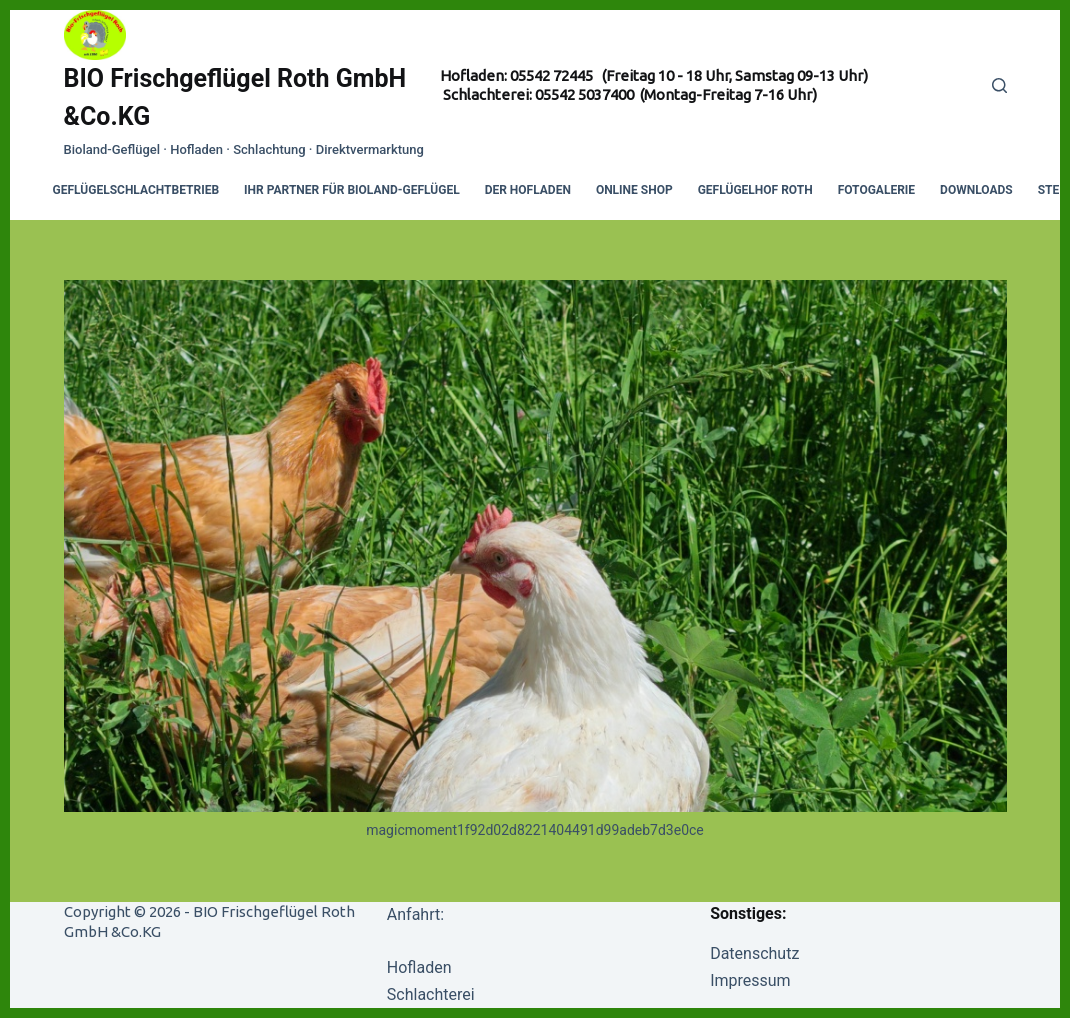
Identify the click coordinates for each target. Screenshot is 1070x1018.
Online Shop (634, 190)
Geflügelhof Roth (755, 190)
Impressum (750, 980)
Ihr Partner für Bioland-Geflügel (352, 190)
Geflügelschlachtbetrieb (136, 190)
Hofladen (419, 967)
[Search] (999, 85)
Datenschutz (754, 953)
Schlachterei (431, 994)
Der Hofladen (528, 190)
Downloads (976, 190)
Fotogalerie (876, 190)
